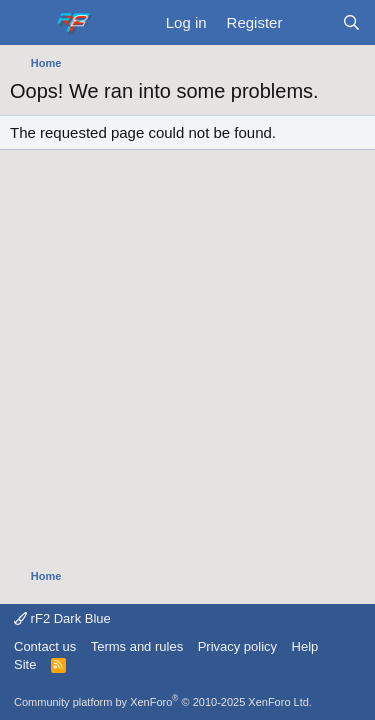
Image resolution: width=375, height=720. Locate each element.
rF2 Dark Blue (62, 618)
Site (25, 664)
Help (305, 646)
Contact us (45, 646)
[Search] (351, 22)
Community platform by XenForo (163, 702)
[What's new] (311, 22)
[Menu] (27, 23)
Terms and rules (137, 646)
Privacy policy (237, 646)
